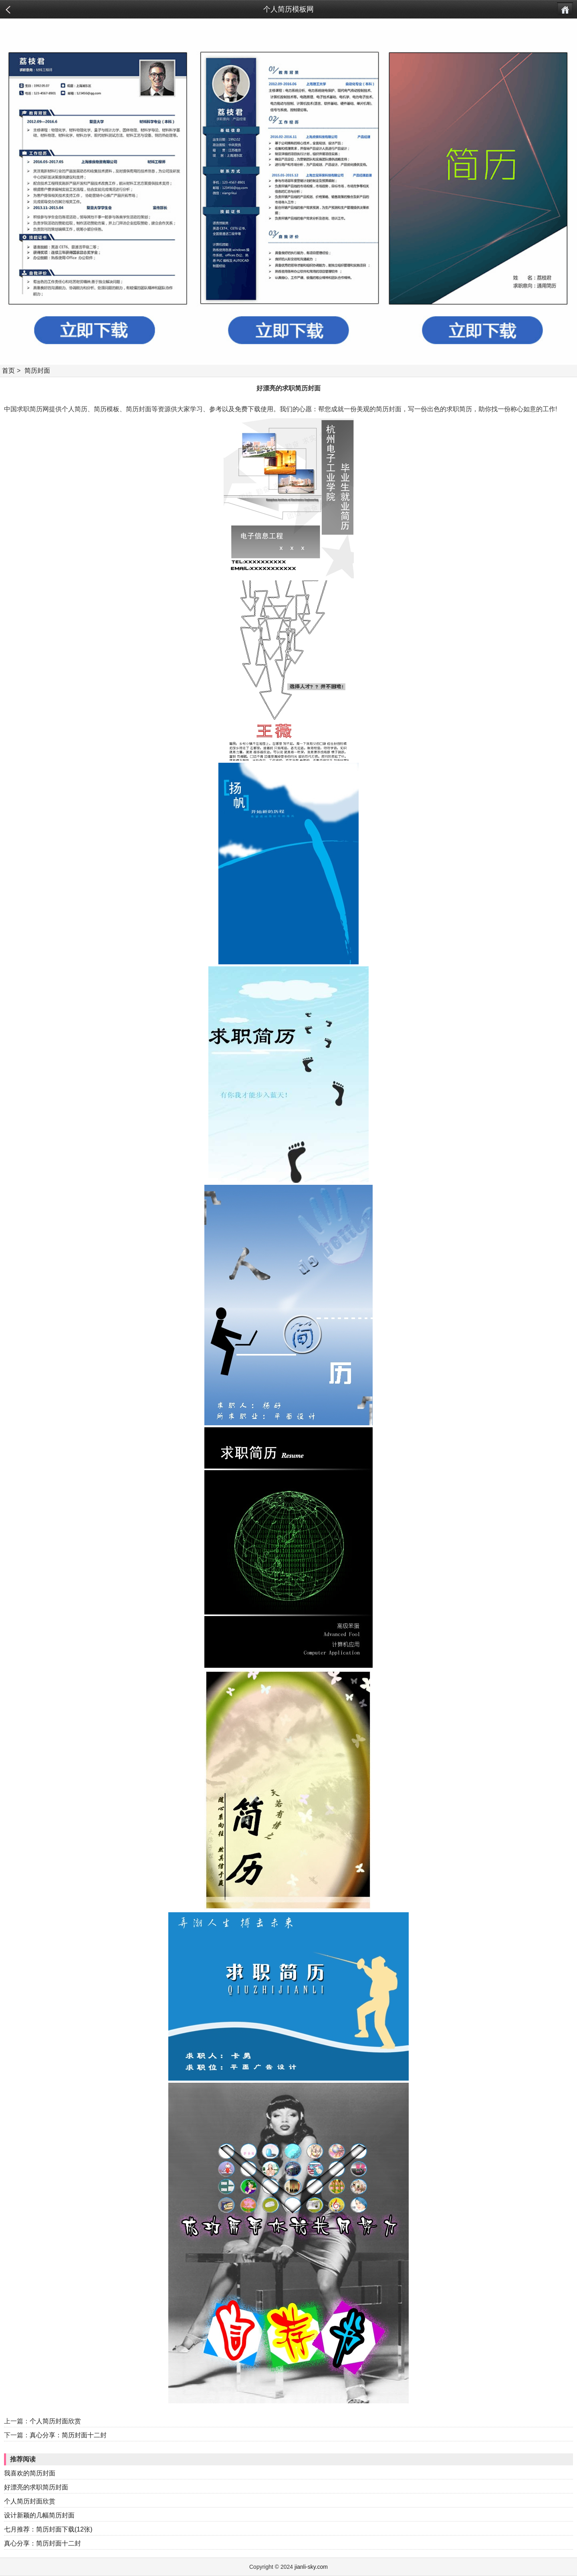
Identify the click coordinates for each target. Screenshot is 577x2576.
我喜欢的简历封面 (29, 2473)
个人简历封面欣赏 (55, 2421)
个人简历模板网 (288, 9)
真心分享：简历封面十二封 (68, 2435)
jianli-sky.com (311, 2567)
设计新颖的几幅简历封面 (39, 2515)
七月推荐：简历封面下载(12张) (48, 2529)
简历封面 (37, 370)
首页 (8, 370)
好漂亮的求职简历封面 (36, 2487)
